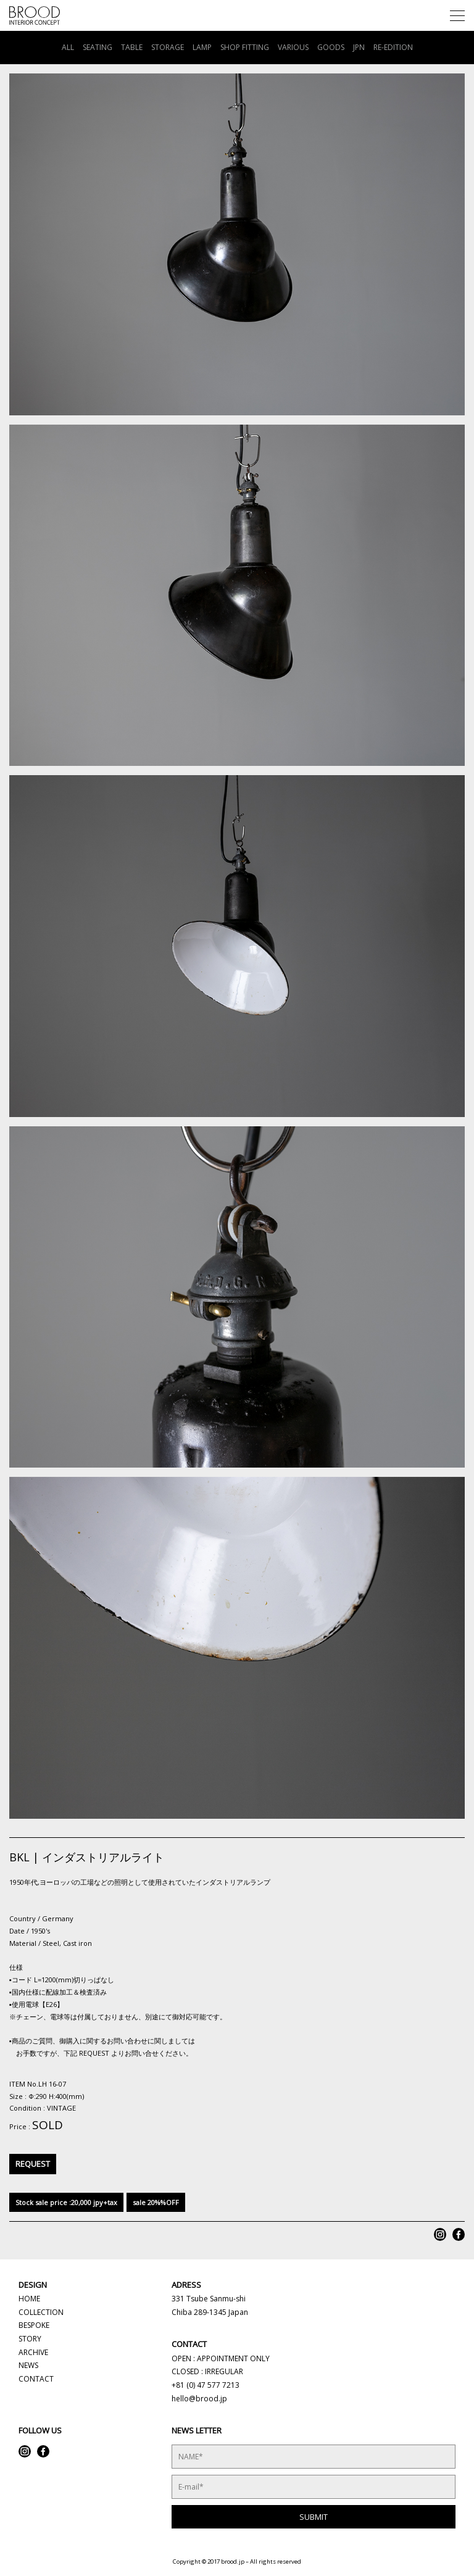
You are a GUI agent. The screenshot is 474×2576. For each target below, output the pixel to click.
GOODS (330, 47)
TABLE (132, 47)
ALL (68, 47)
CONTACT (36, 2379)
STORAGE (167, 47)
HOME (29, 2298)
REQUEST (32, 2163)
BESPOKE (34, 2325)
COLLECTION (41, 2312)
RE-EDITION (393, 47)
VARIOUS (293, 47)
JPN (359, 47)
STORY (30, 2338)
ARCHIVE (33, 2352)
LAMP (202, 47)
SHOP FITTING (244, 47)
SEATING (97, 47)
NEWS (28, 2365)
